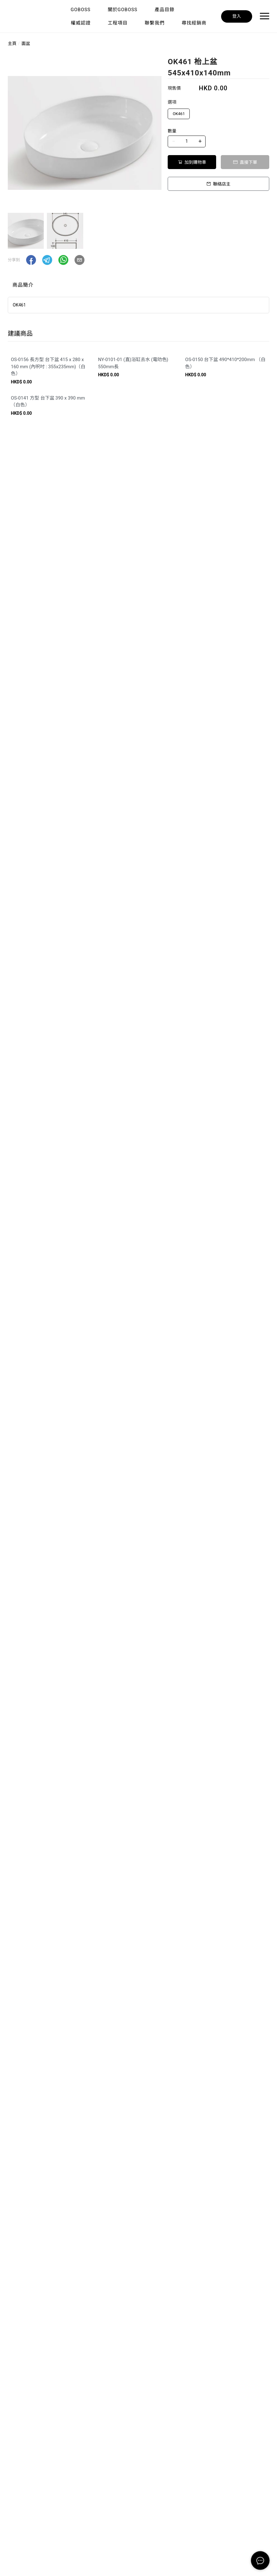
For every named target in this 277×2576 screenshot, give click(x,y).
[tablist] (138, 286)
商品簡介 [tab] (23, 285)
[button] (31, 260)
